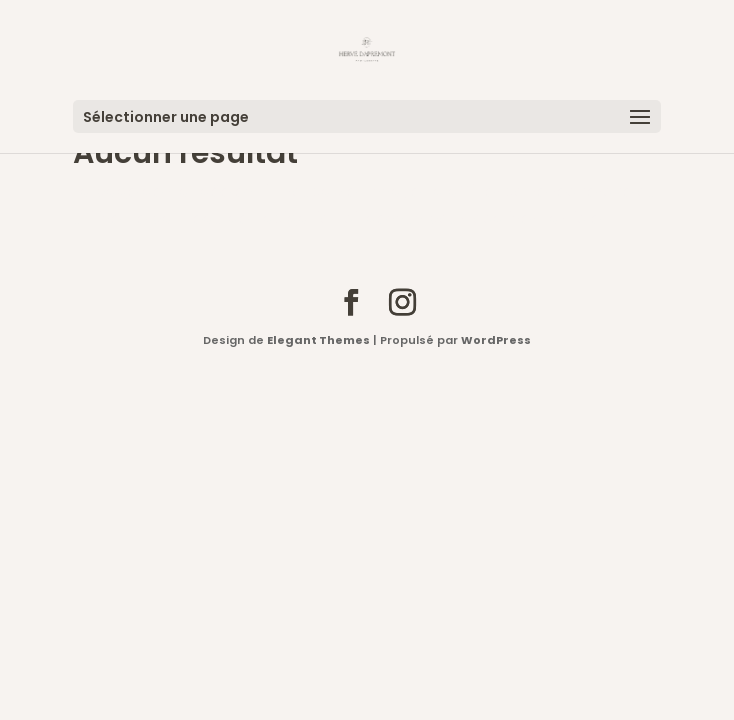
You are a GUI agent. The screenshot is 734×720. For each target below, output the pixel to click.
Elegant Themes (318, 340)
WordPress (496, 340)
